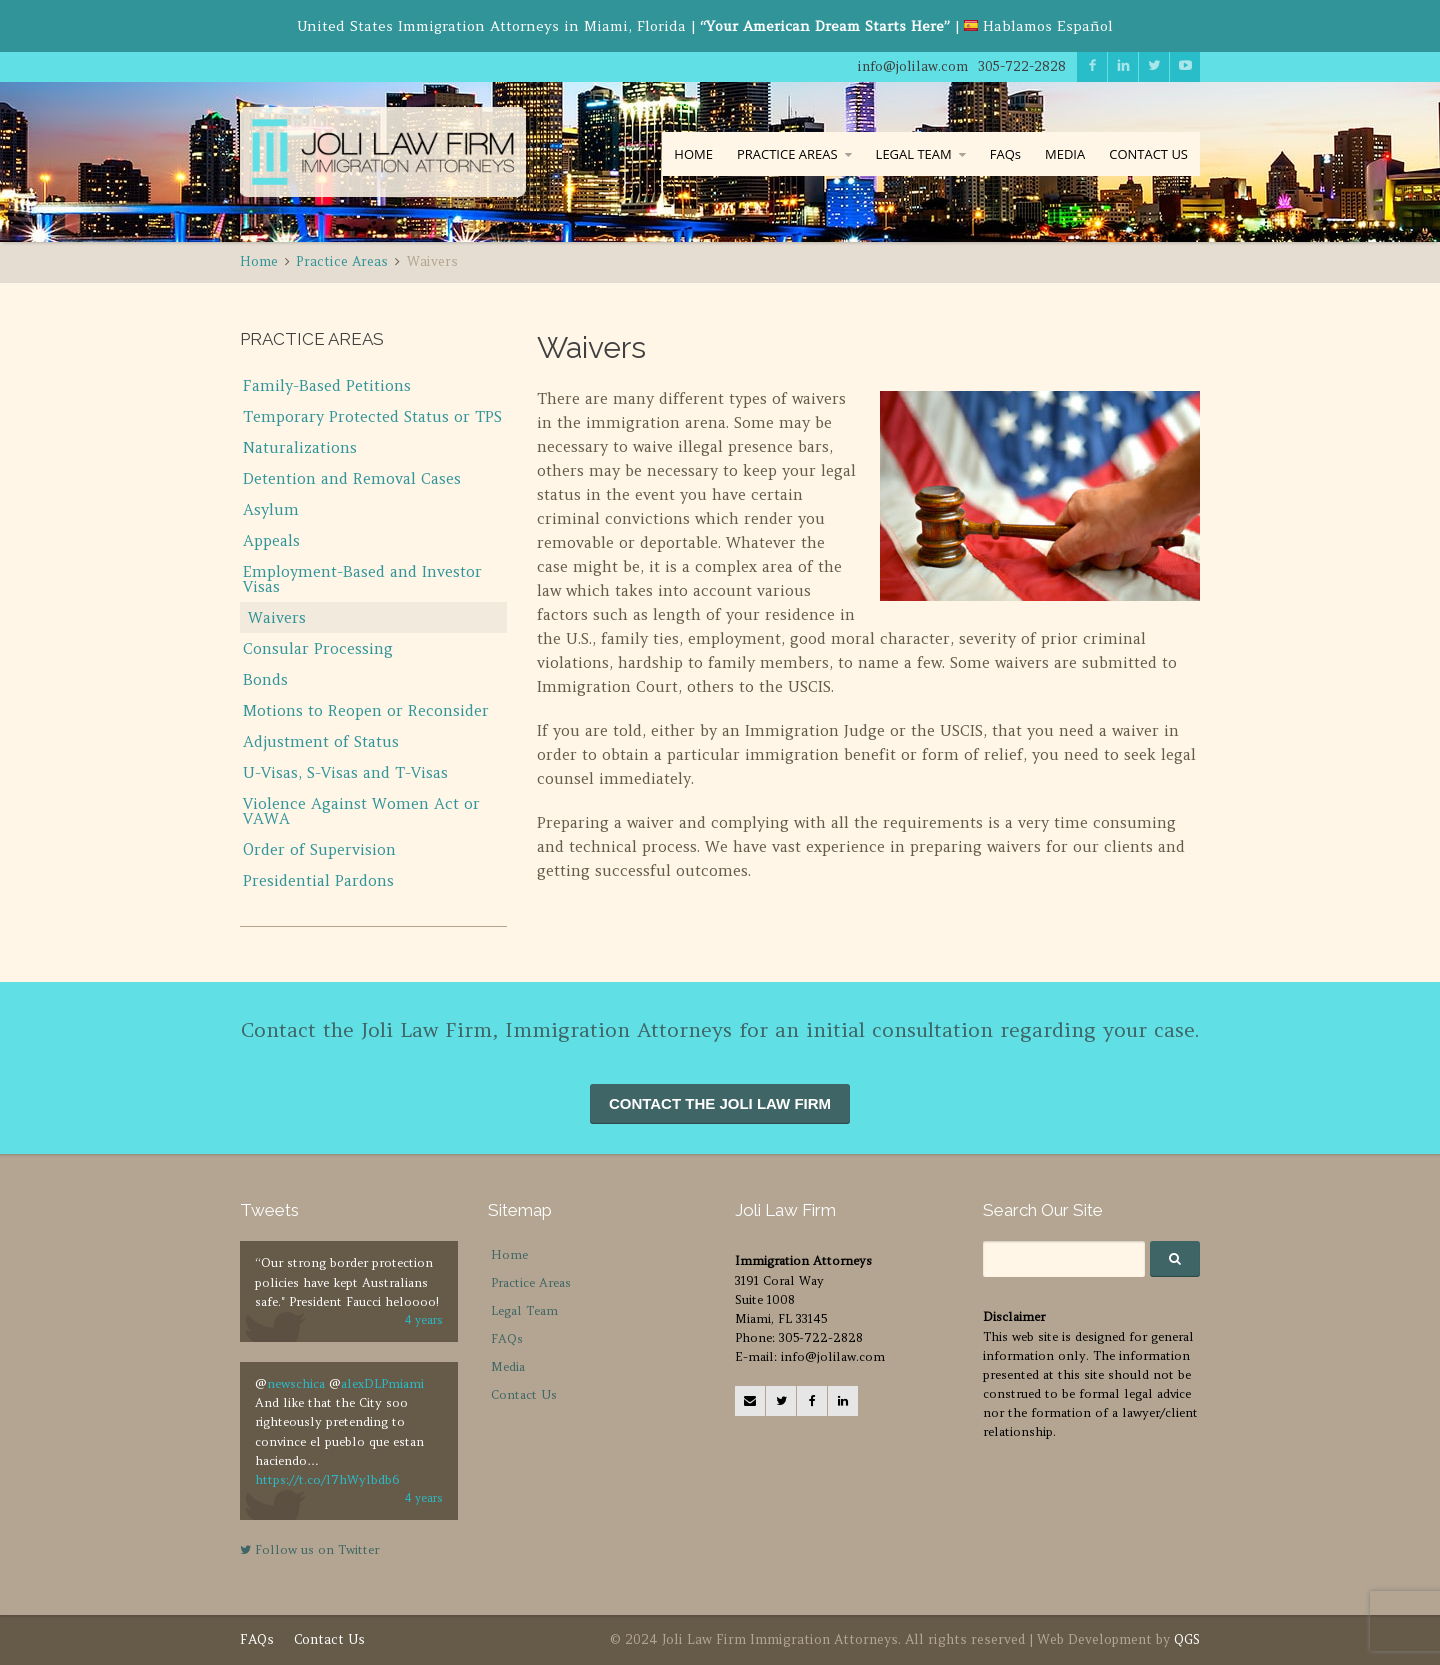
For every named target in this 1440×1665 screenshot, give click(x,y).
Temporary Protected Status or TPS (372, 416)
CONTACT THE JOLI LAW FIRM (720, 1103)
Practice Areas (531, 1282)
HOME (693, 154)
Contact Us (524, 1394)
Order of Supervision (319, 849)
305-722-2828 (1022, 66)
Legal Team (524, 1310)
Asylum (271, 509)
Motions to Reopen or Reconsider (366, 710)
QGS (1187, 1639)
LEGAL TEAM (914, 154)
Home (509, 1254)
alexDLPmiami (382, 1383)
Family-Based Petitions (327, 385)
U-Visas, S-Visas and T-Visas (345, 772)
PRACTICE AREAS (787, 154)
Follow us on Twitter (309, 1549)
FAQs (1005, 154)
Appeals (271, 540)
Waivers (277, 617)
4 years (424, 1320)
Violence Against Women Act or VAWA (361, 811)
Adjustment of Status (321, 741)
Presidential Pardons (318, 880)
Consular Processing (318, 648)
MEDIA (1065, 154)
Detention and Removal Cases (352, 478)
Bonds (265, 679)
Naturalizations (300, 447)
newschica (296, 1383)
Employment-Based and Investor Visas (362, 579)
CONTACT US (1148, 154)
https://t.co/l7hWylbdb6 (327, 1479)
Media (508, 1366)
